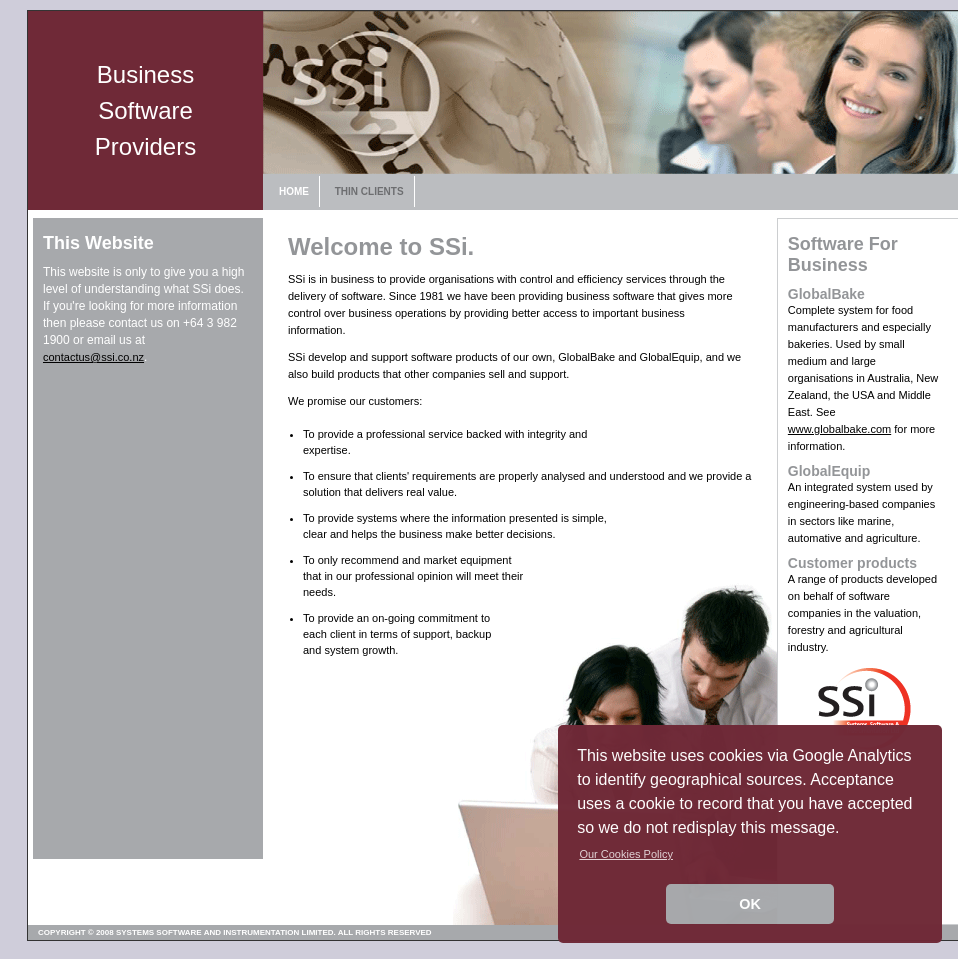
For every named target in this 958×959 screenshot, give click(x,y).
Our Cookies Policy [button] (626, 854)
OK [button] (750, 904)
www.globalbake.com (839, 429)
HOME (294, 191)
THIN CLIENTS (369, 191)
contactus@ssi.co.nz (93, 357)
